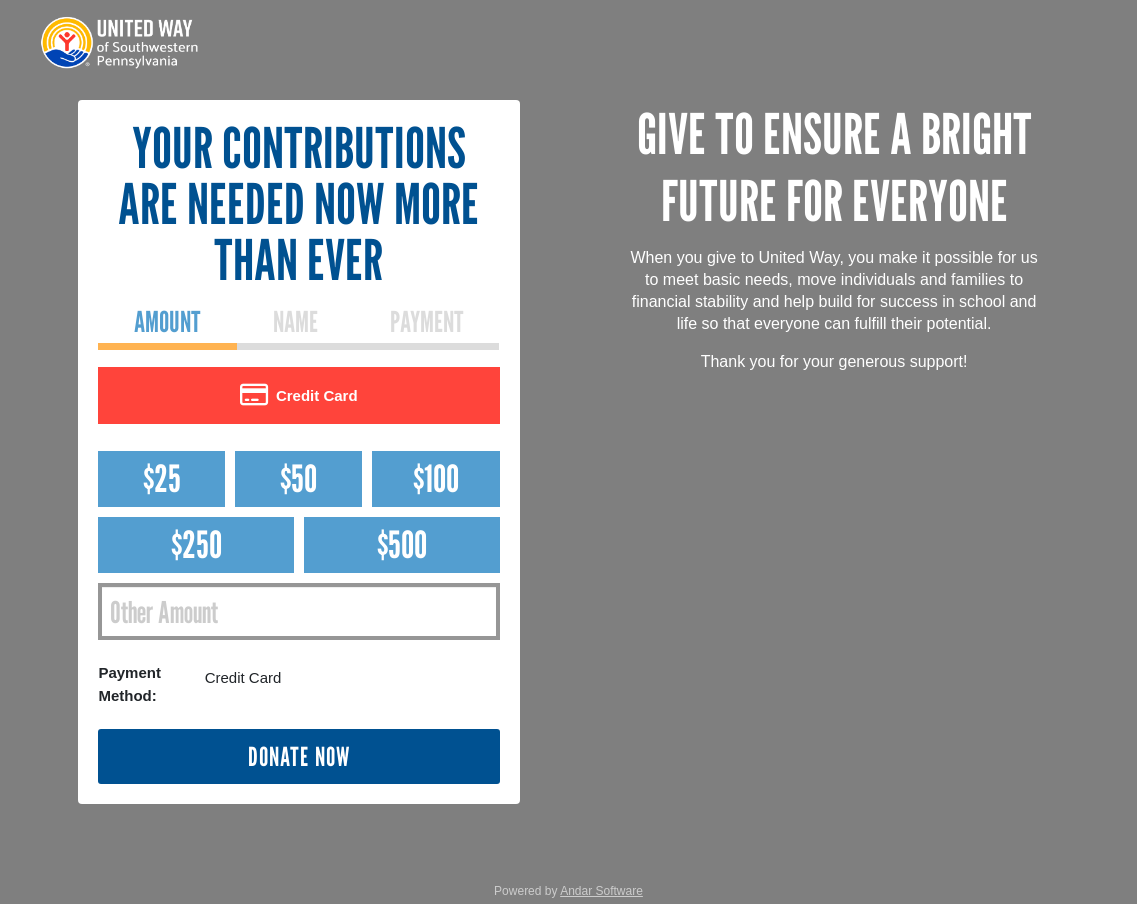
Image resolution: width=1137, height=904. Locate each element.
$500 (402, 544)
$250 (196, 544)
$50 (298, 478)
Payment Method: (129, 684)
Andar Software (601, 891)
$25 (162, 478)
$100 (436, 478)
